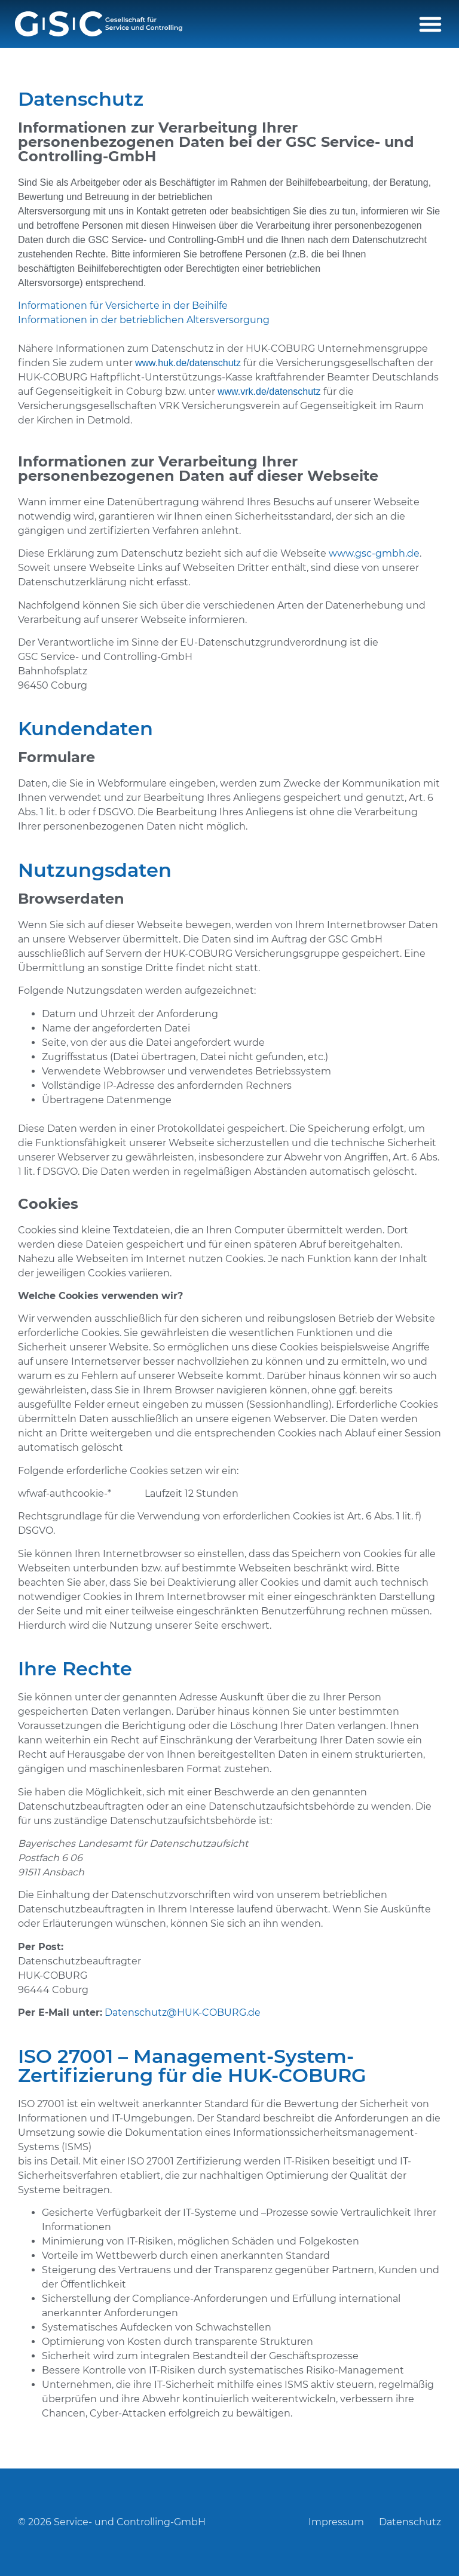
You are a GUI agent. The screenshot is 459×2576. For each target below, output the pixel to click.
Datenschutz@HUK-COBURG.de (183, 2012)
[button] (430, 24)
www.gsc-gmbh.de (374, 553)
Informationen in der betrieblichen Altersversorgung (144, 320)
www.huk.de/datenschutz (188, 363)
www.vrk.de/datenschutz (269, 391)
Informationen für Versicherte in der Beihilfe (123, 305)
